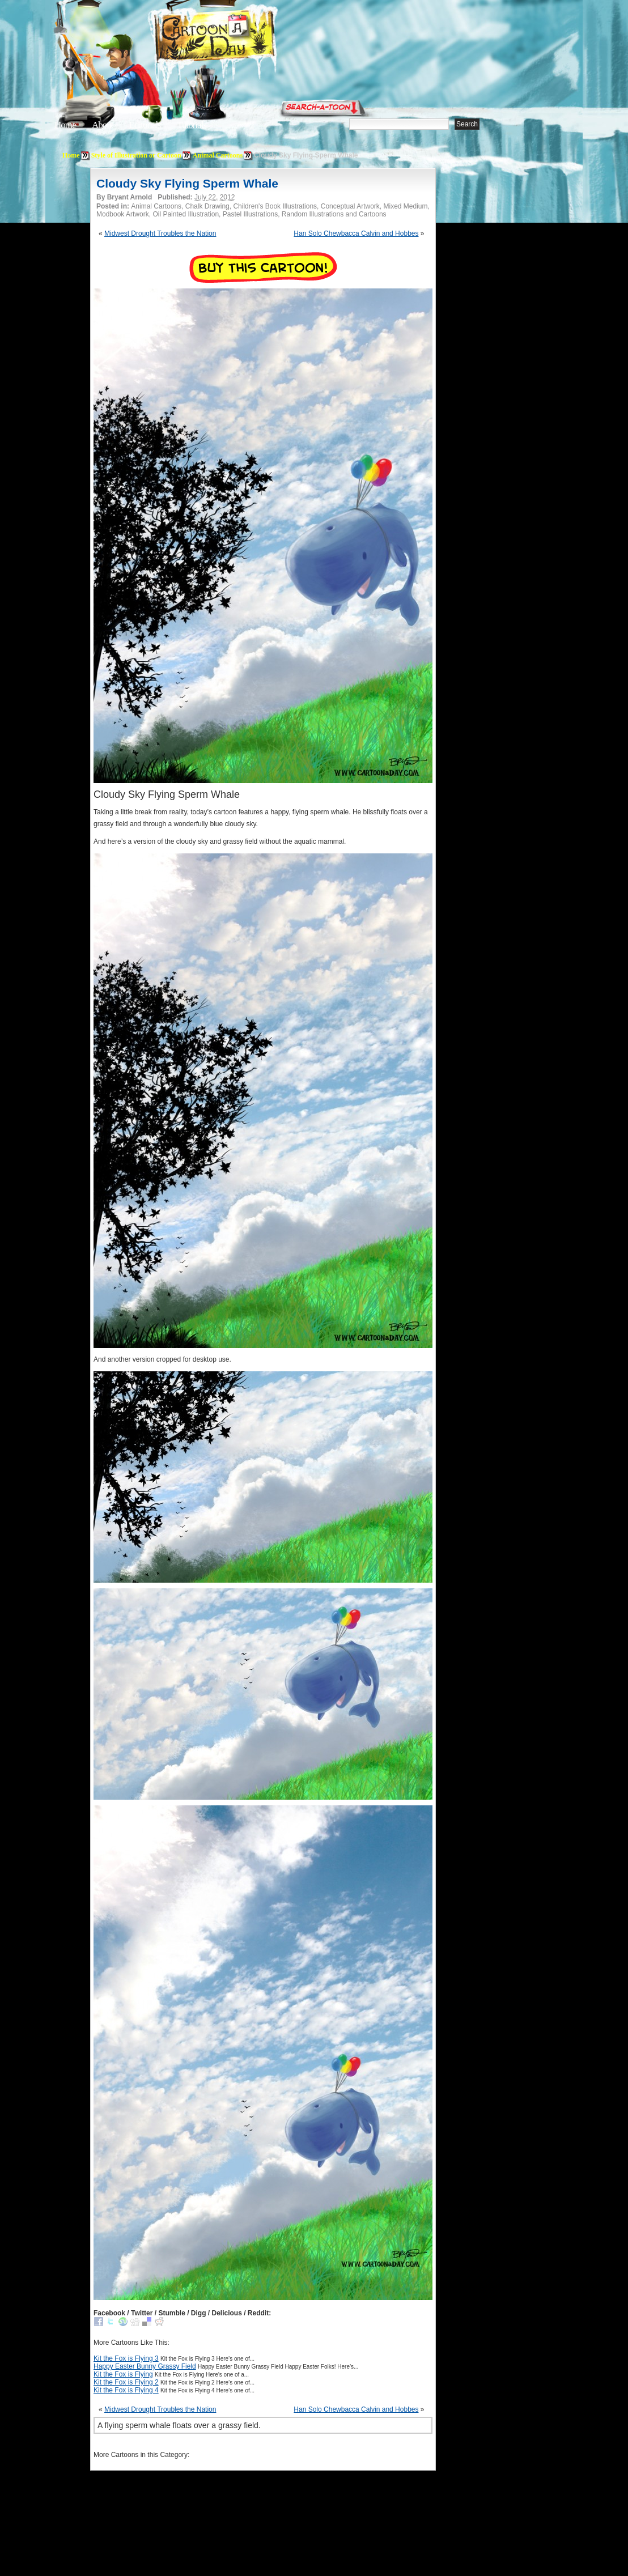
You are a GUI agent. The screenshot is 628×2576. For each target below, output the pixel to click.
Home (65, 125)
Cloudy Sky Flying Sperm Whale (187, 183)
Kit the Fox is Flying (123, 2374)
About (102, 125)
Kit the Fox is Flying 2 (126, 2382)
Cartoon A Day (243, 38)
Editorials (145, 125)
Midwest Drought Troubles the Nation (160, 233)
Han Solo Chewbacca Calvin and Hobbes (356, 233)
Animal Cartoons (218, 155)
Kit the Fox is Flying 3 (126, 2358)
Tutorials (191, 125)
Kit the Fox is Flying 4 (126, 2390)
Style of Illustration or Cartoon (136, 155)
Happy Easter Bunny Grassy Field (145, 2366)
